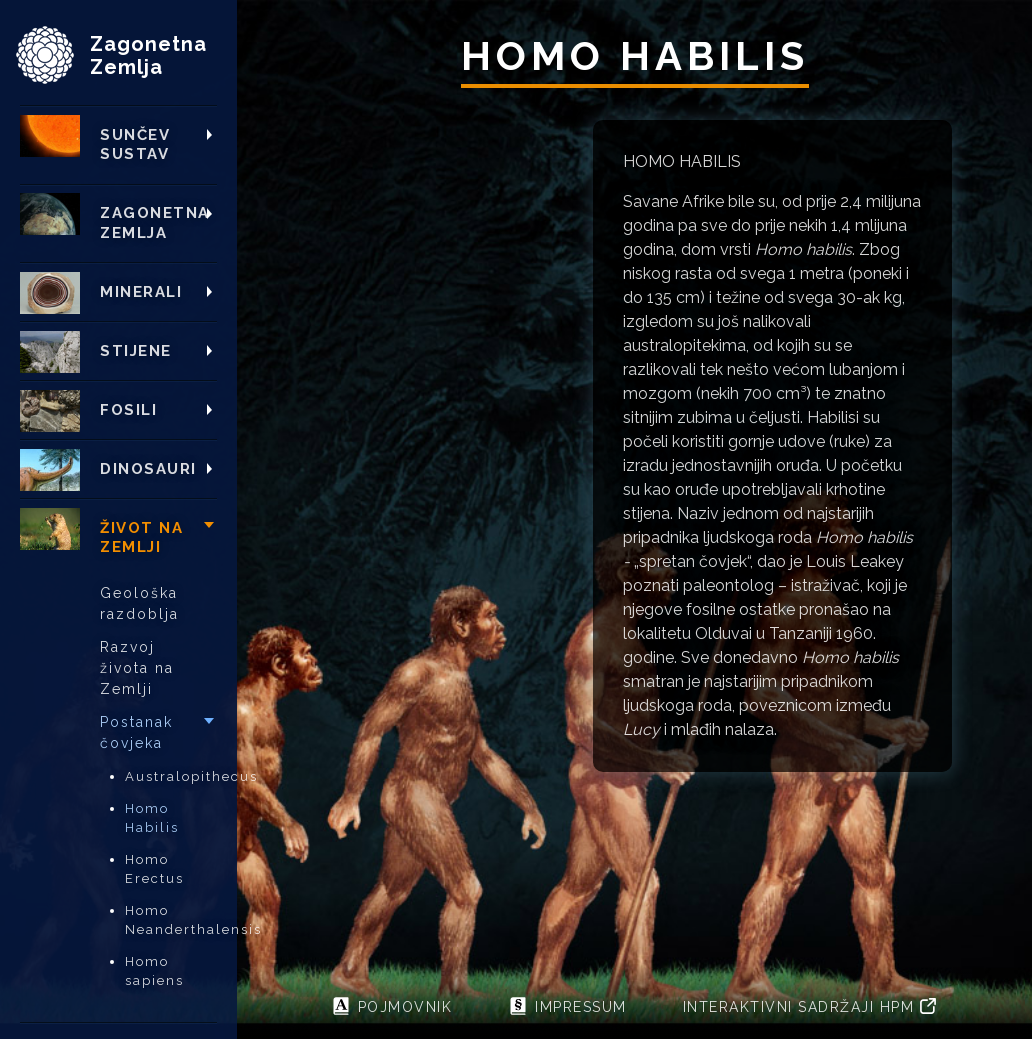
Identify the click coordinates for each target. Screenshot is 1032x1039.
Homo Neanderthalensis (171, 920)
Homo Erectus (154, 869)
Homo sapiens (154, 971)
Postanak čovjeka (136, 732)
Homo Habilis (152, 818)
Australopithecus (171, 776)
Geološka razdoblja (139, 603)
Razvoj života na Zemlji (137, 668)
